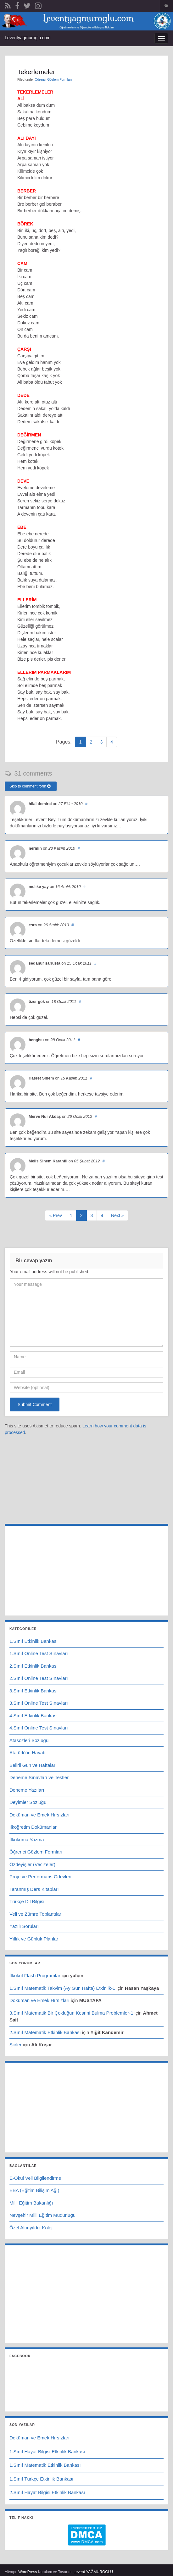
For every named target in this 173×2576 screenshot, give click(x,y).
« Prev (55, 1215)
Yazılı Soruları (24, 1926)
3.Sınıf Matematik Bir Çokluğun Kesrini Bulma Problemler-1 (71, 2013)
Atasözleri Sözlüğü (28, 1740)
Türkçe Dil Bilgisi (26, 1901)
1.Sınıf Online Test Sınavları (38, 1653)
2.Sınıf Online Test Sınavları (38, 1678)
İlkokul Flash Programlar (34, 1975)
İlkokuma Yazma (26, 1839)
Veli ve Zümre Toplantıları (36, 1914)
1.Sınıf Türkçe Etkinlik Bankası (41, 2478)
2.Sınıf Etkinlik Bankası (33, 1666)
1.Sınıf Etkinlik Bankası (33, 1641)
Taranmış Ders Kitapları (34, 1889)
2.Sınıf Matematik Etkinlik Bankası (45, 2032)
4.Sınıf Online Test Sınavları (38, 1727)
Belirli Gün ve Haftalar (32, 1765)
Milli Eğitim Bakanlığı (31, 2202)
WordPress (27, 2572)
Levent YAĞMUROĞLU (93, 2572)
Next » (117, 1215)
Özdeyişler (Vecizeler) (32, 1864)
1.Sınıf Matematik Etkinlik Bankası (45, 2465)
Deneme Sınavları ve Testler (39, 1777)
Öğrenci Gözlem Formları (53, 79)
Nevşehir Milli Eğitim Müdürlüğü (42, 2215)
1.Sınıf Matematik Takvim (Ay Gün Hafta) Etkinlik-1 (62, 1988)
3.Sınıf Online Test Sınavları (38, 1703)
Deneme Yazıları (26, 1790)
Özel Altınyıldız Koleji (31, 2227)
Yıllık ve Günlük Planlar (33, 1938)
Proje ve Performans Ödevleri (40, 1876)
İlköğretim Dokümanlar (33, 1827)
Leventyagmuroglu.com (28, 37)
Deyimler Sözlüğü (28, 1802)
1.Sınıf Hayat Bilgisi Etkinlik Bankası (47, 2451)
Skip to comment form (29, 786)
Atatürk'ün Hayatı (27, 1752)
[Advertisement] (86, 1480)
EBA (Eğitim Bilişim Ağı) (34, 2190)
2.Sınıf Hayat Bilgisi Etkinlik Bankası (47, 2492)
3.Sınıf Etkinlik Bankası (33, 1690)
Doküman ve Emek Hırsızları (39, 1814)
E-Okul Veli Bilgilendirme (35, 2178)
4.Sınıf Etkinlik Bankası (33, 1715)
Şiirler (15, 2044)
